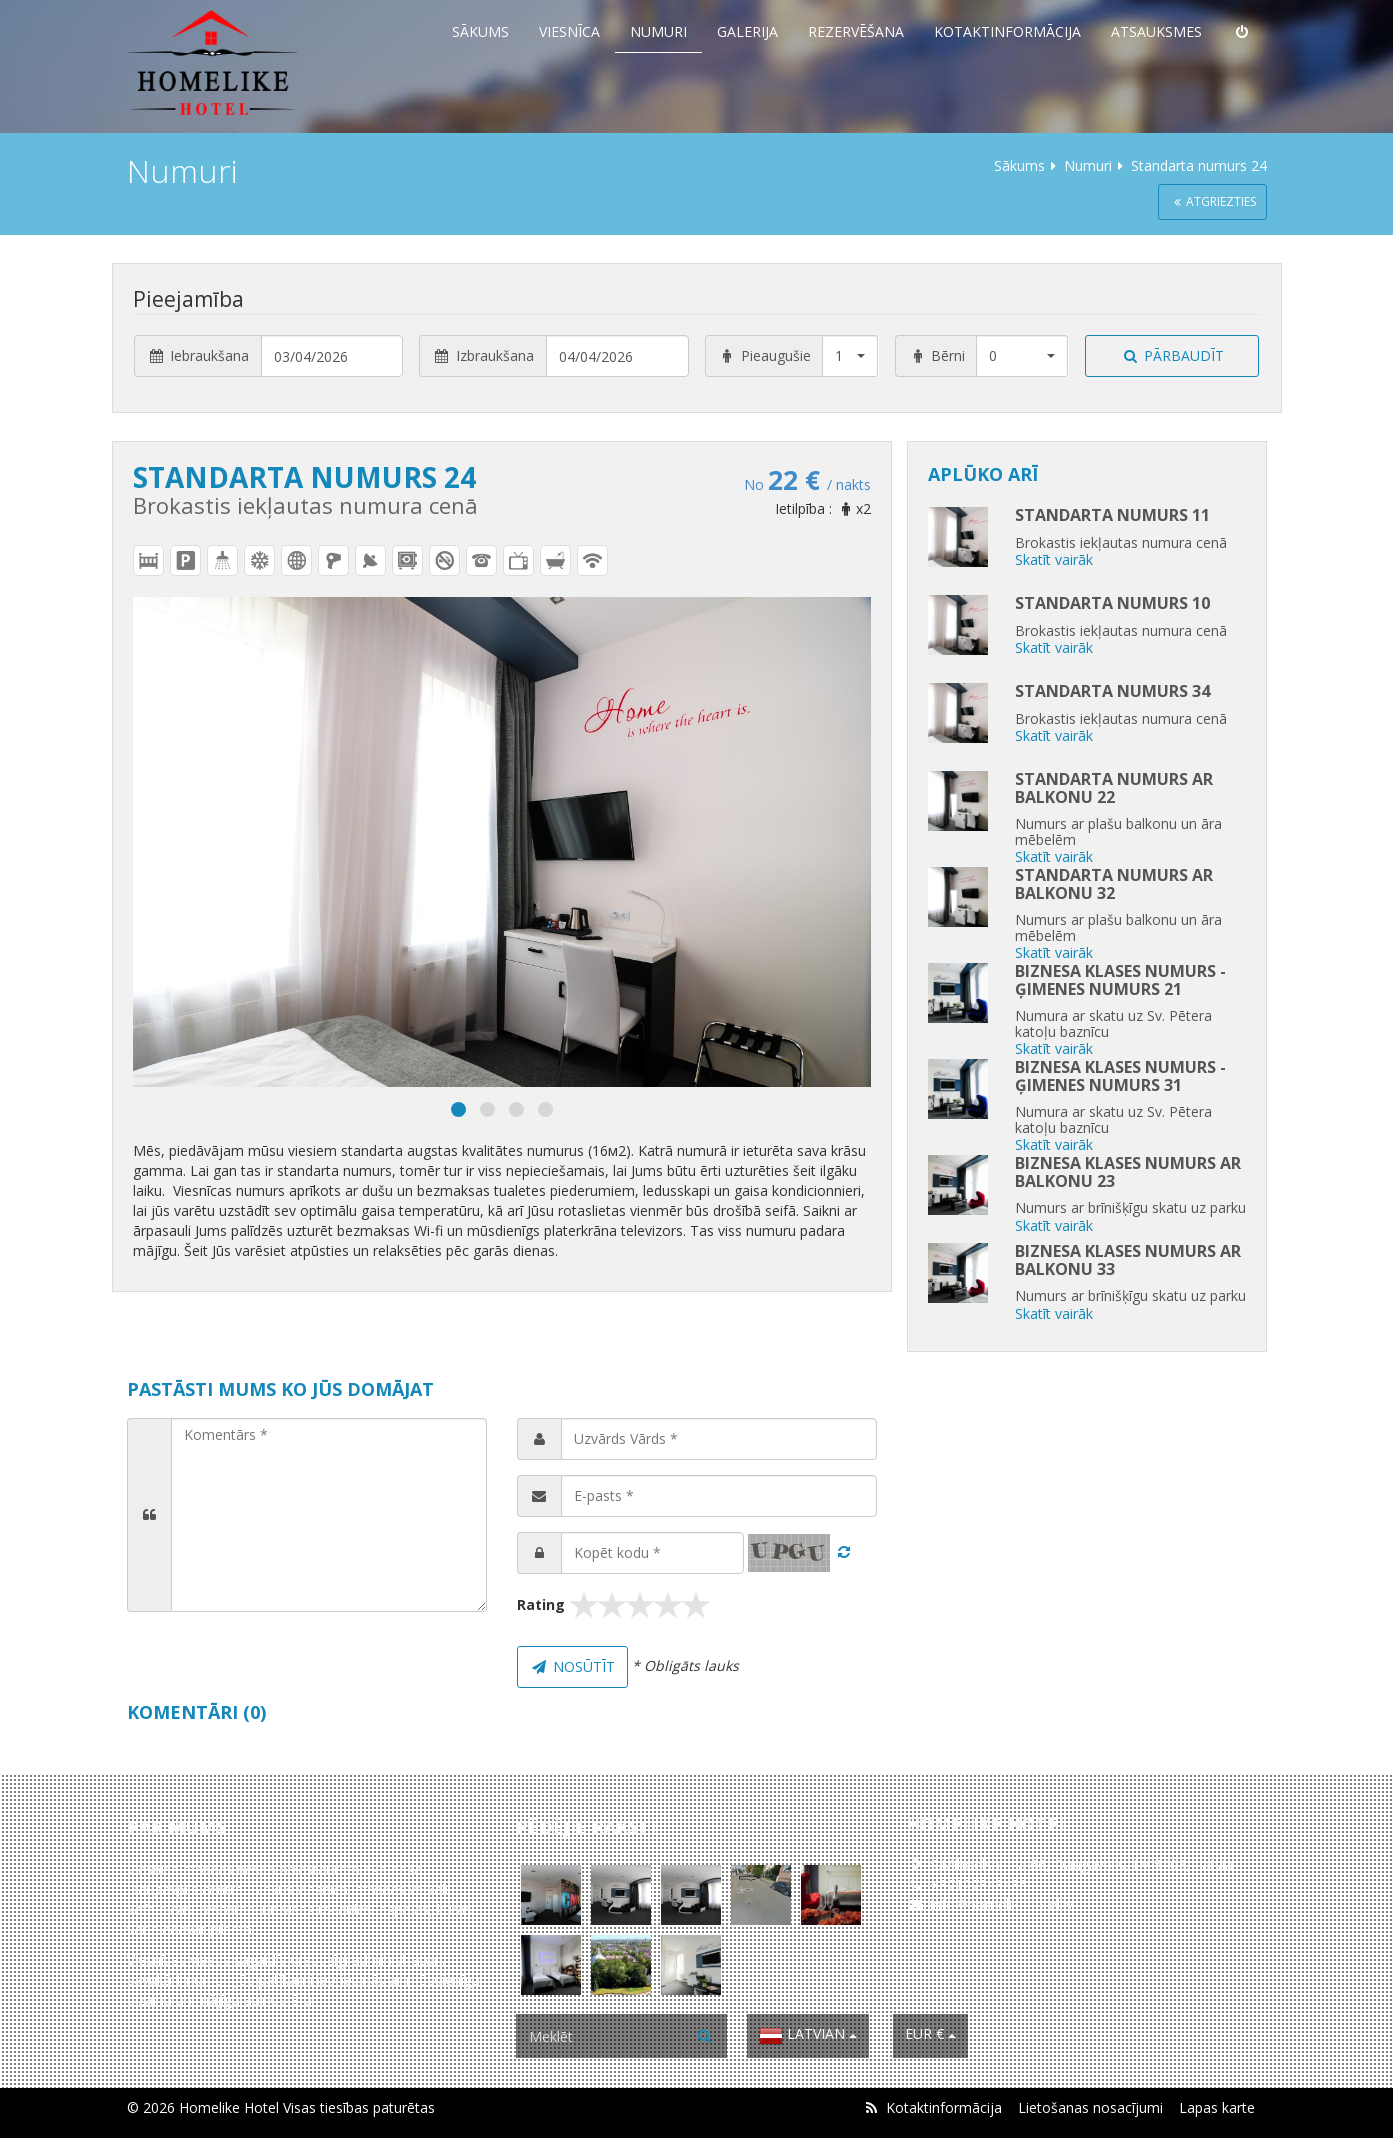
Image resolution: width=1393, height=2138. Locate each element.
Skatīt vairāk (1054, 559)
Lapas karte (1217, 2107)
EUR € (930, 2033)
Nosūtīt (573, 1666)
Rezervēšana (856, 31)
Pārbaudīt (1173, 355)
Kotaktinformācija (1007, 31)
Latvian (808, 2036)
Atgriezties (1212, 201)
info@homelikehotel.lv (1001, 1904)
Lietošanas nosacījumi (1090, 2107)
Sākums (480, 31)
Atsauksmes (1156, 31)
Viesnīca (569, 31)
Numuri (658, 31)
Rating (541, 1604)
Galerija (747, 31)
